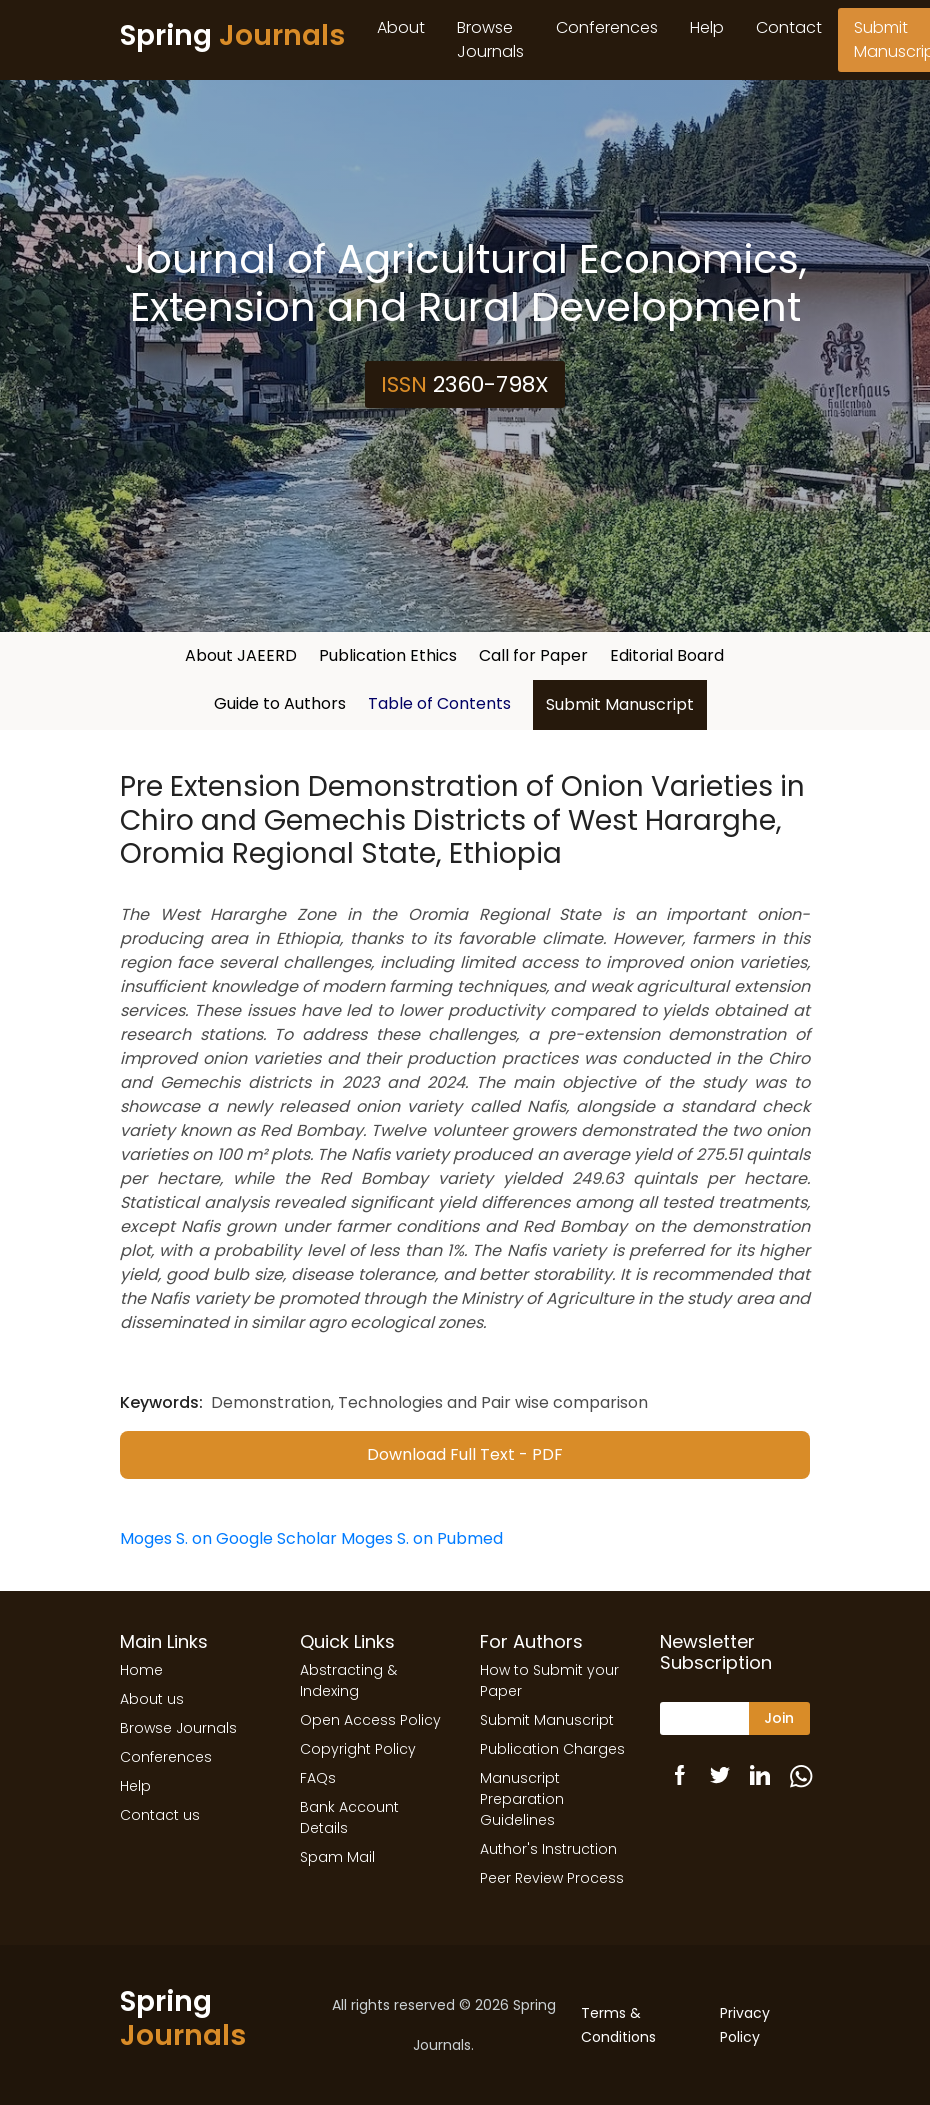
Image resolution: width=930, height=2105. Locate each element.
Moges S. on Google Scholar (228, 1538)
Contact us (160, 1815)
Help (707, 27)
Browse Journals (490, 39)
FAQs (318, 1778)
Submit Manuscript (620, 704)
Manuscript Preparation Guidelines (522, 1799)
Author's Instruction (548, 1849)
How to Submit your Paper (549, 1680)
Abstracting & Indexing (348, 1680)
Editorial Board (667, 655)
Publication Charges (552, 1749)
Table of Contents (439, 703)
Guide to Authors (280, 703)
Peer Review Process (552, 1878)
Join (779, 1718)
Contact (789, 27)
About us (152, 1699)
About (401, 27)
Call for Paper (533, 655)
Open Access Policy (370, 1720)
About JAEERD (241, 655)
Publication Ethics (388, 655)
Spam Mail (337, 1857)
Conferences (607, 27)
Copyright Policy (358, 1749)
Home (141, 1670)
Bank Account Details (349, 1817)
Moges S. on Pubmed (422, 1538)
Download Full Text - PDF (465, 1454)
